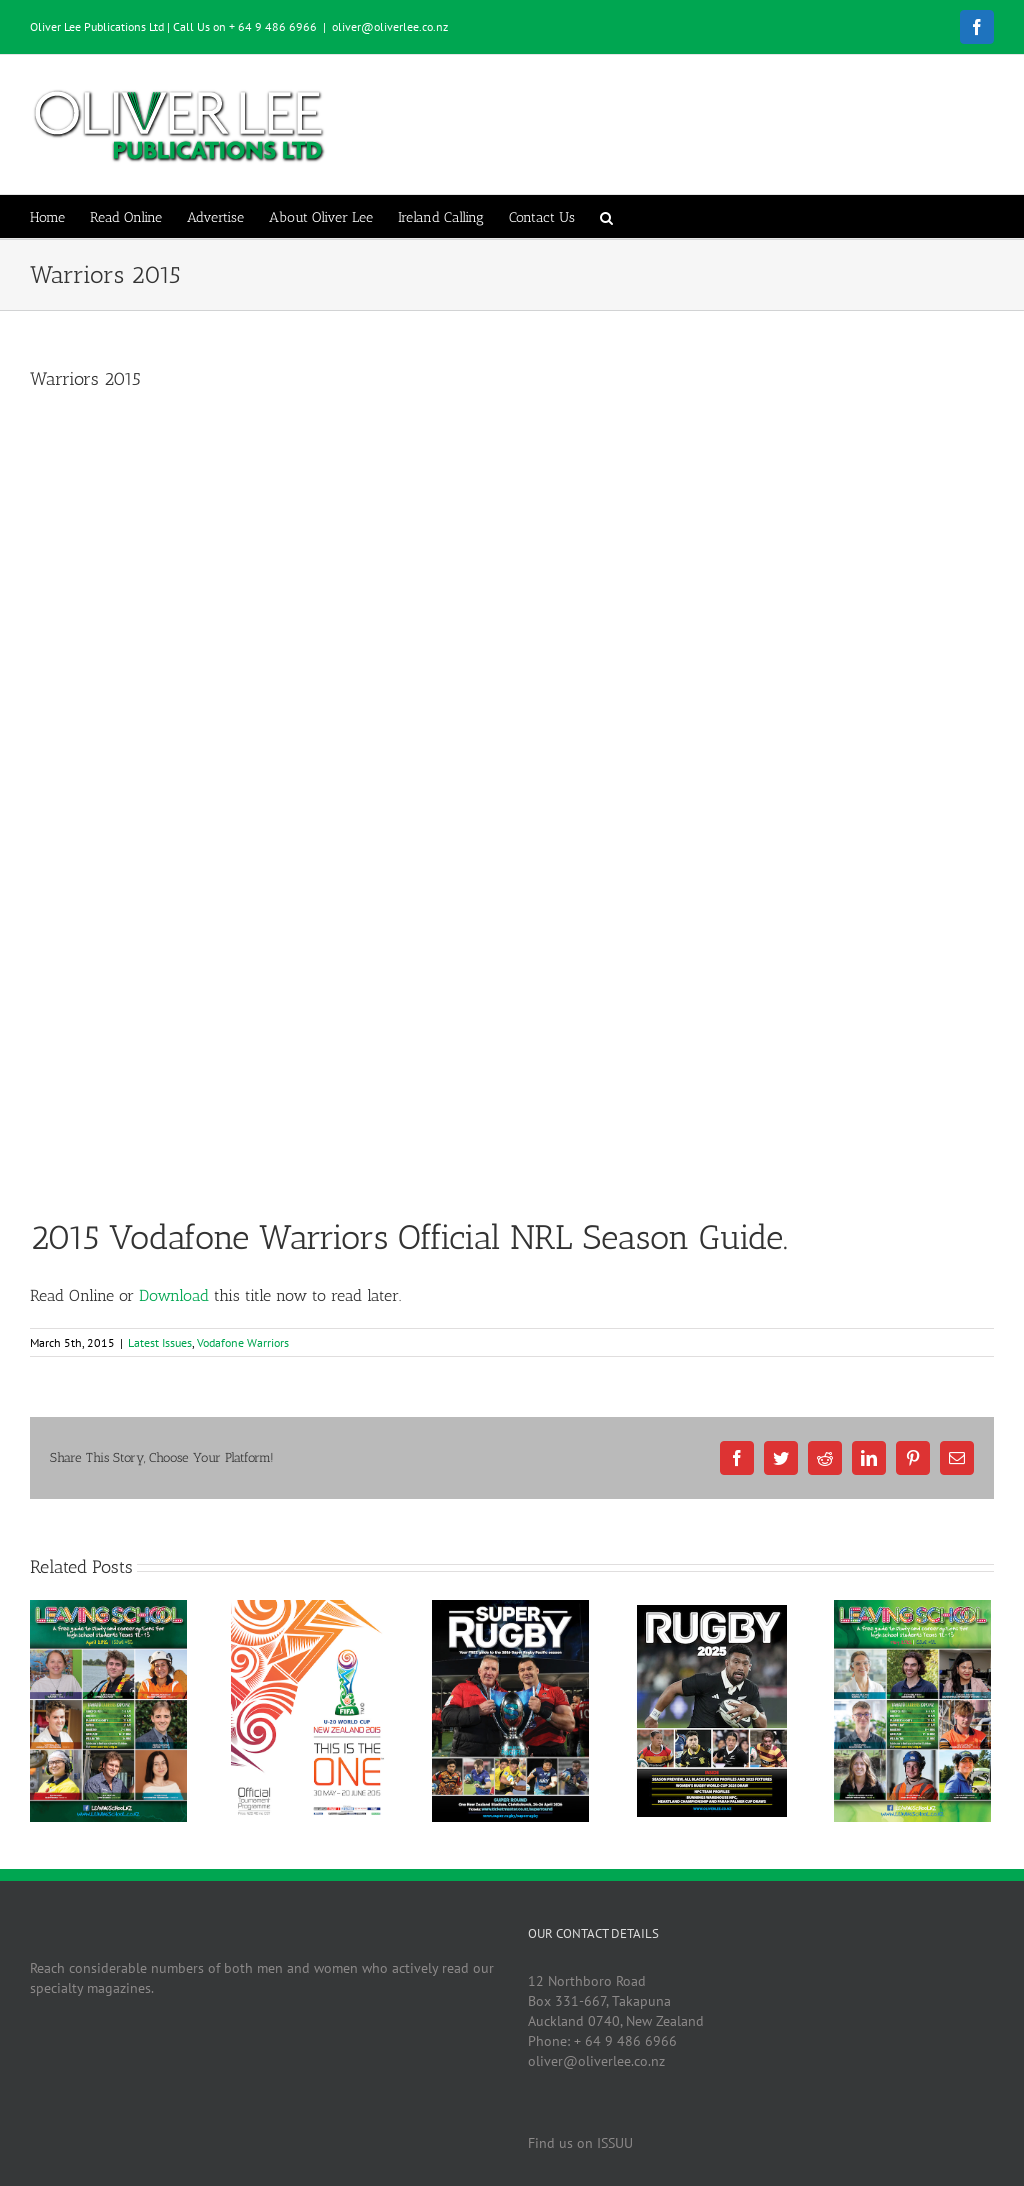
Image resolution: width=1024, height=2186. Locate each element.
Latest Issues (160, 1342)
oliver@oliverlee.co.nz (390, 26)
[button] (606, 216)
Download (174, 1295)
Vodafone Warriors (243, 1342)
